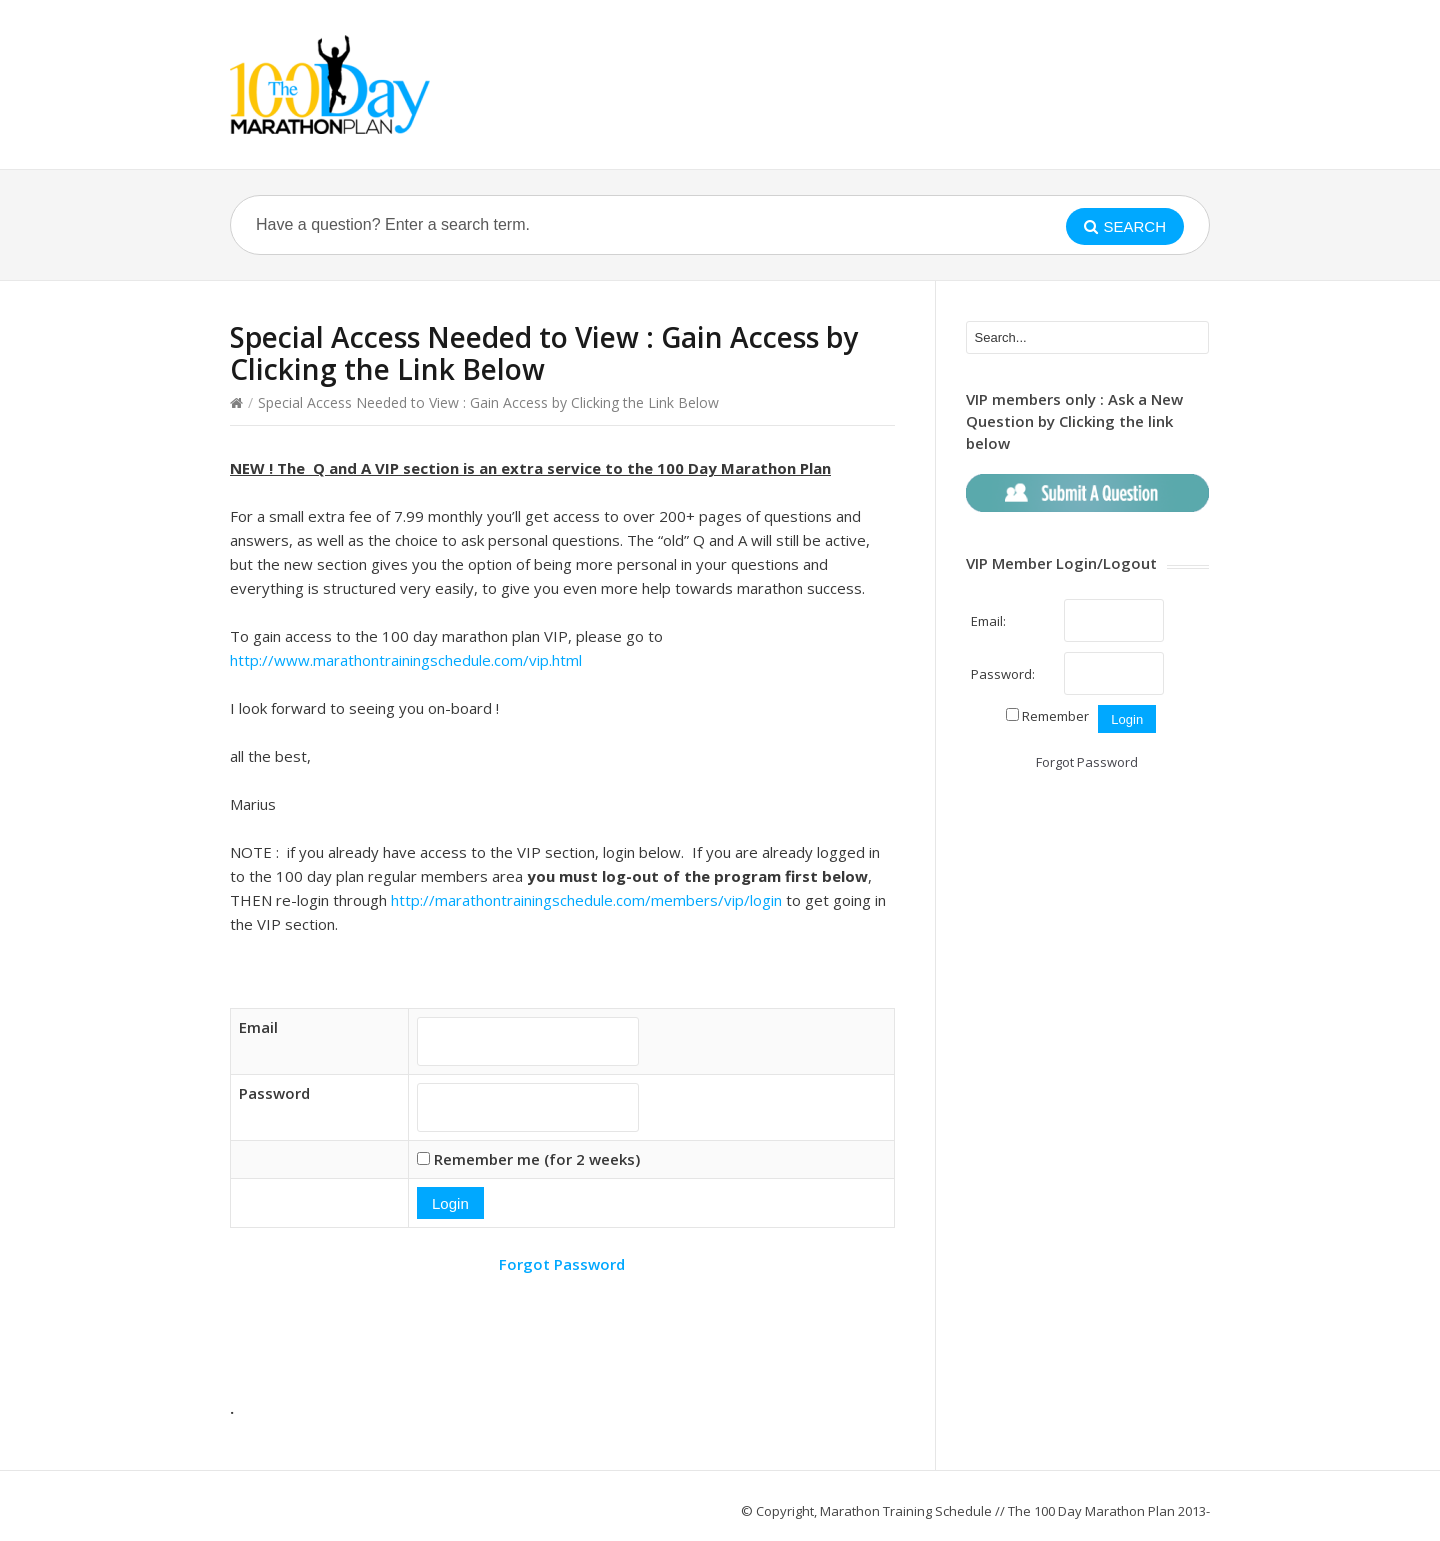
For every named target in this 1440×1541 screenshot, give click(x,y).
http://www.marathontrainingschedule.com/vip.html (406, 660)
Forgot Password (562, 1264)
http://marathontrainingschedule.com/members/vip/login (586, 900)
